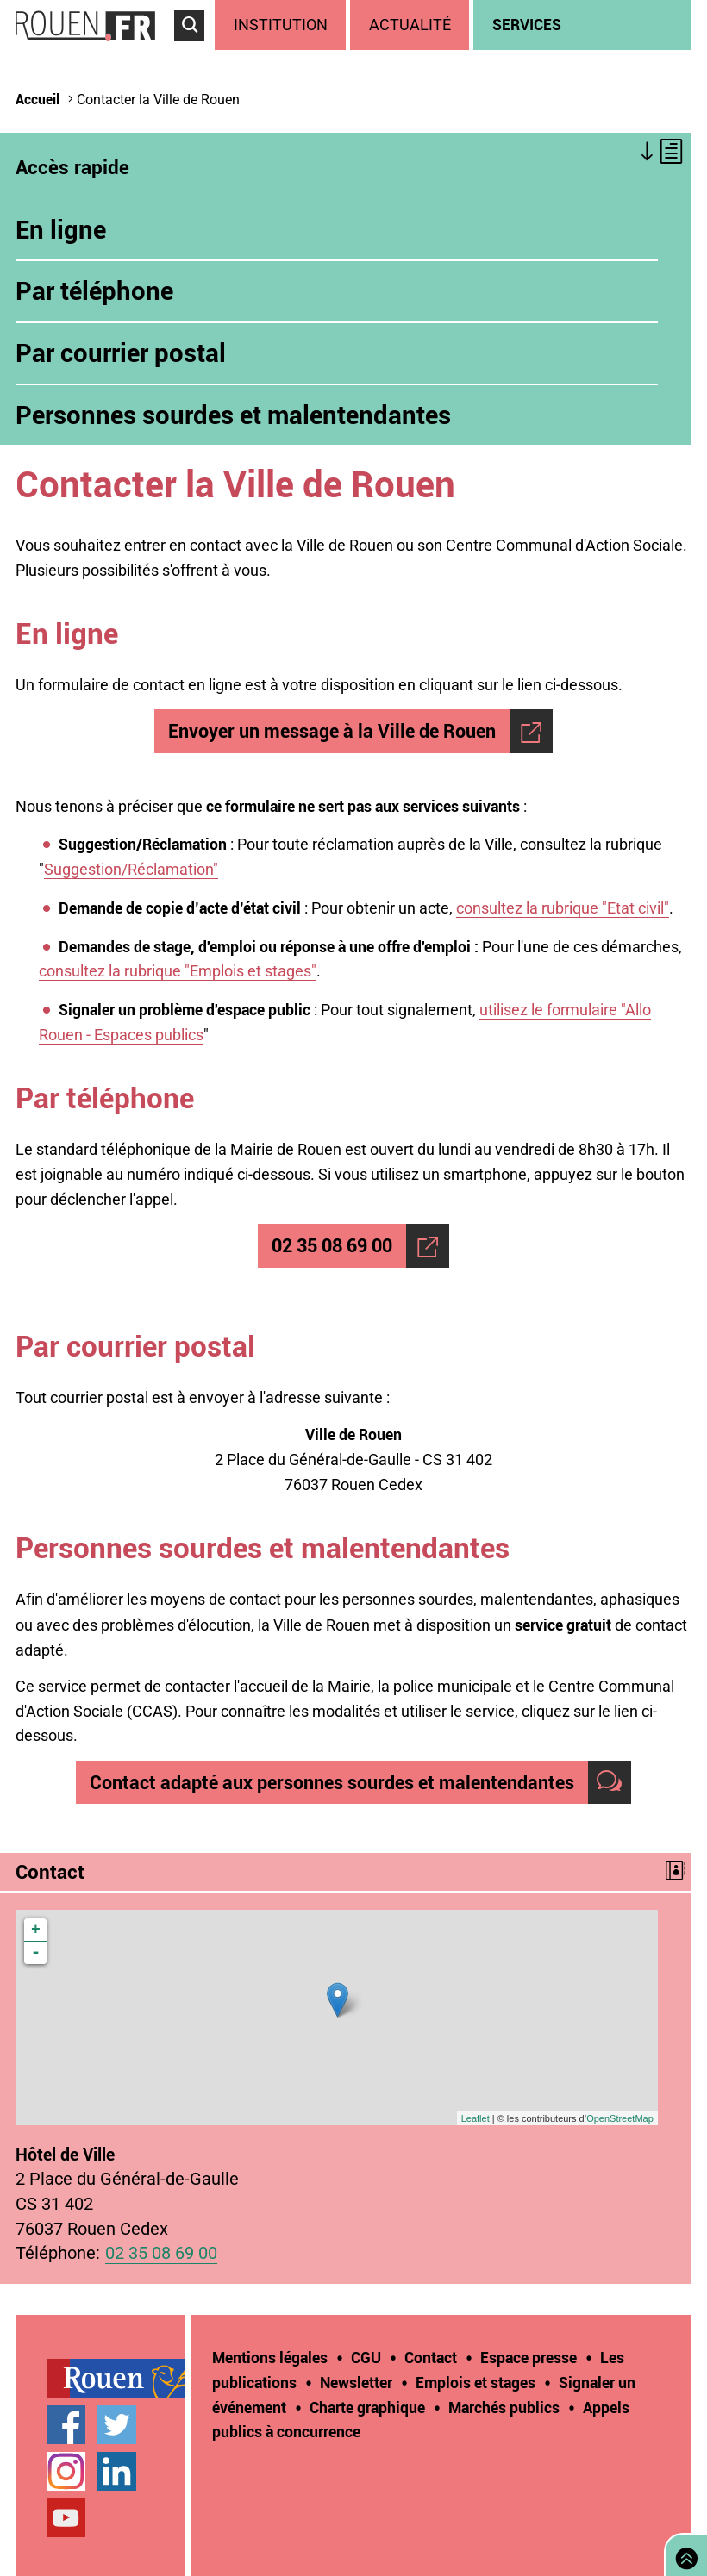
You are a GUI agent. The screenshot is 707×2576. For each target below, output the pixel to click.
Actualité (410, 25)
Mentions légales (270, 2357)
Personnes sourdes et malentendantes (233, 414)
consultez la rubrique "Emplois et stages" (177, 971)
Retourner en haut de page (683, 2553)
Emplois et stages (475, 2382)
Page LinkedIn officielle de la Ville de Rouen (116, 2471)
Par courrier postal (121, 352)
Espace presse (528, 2357)
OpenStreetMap (620, 2118)
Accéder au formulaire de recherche (194, 48)
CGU (366, 2357)
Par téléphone (94, 290)
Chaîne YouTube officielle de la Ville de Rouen (66, 2517)
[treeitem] (282, 25)
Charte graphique (367, 2407)
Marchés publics (504, 2407)
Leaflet (475, 2118)
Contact (430, 2357)
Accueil (37, 99)
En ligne (61, 229)
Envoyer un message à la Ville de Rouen (332, 730)
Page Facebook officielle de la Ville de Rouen (66, 2424)
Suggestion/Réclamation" (131, 869)
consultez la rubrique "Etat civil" (562, 908)
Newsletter (356, 2382)
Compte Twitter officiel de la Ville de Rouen (116, 2424)
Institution (281, 25)
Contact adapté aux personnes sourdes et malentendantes (332, 1781)
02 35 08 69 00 (332, 1244)
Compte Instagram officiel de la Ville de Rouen (66, 2471)
